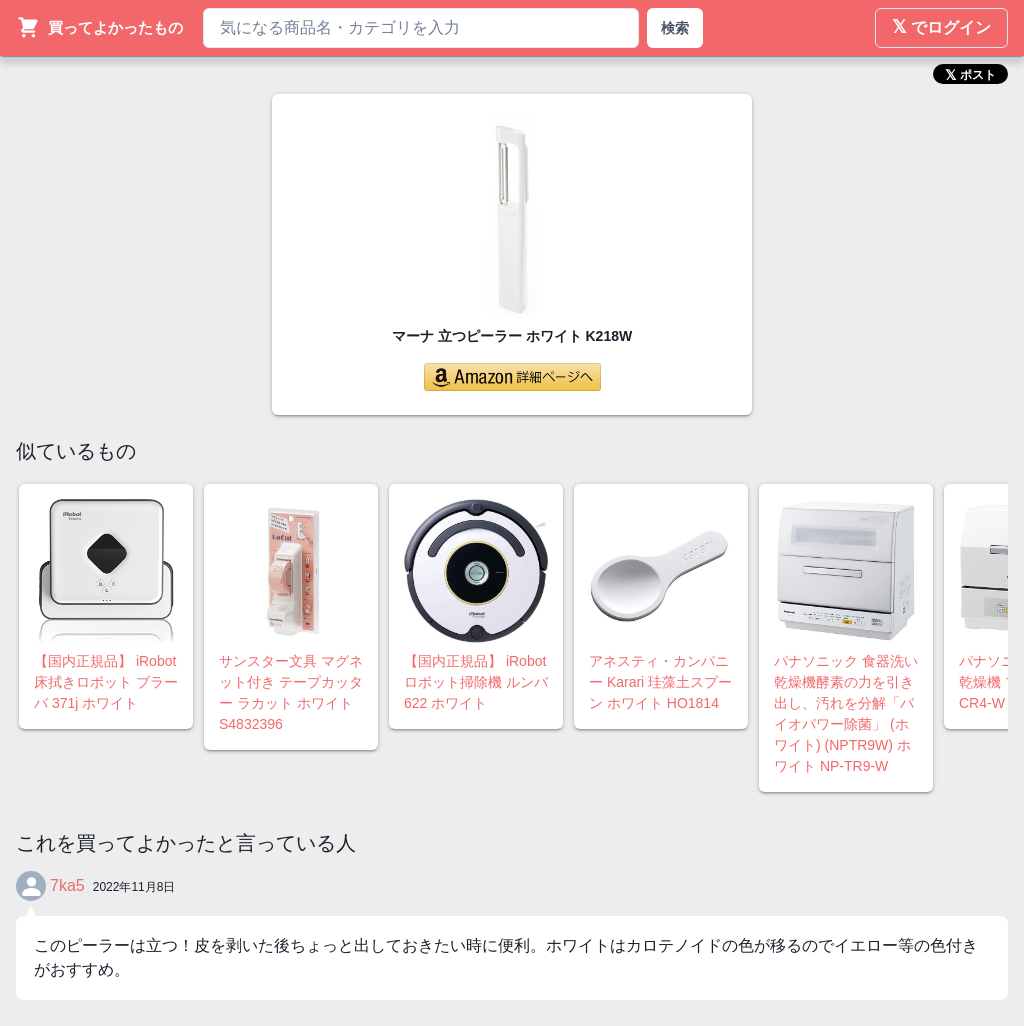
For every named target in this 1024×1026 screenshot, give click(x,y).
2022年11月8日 (134, 887)
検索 (675, 28)
